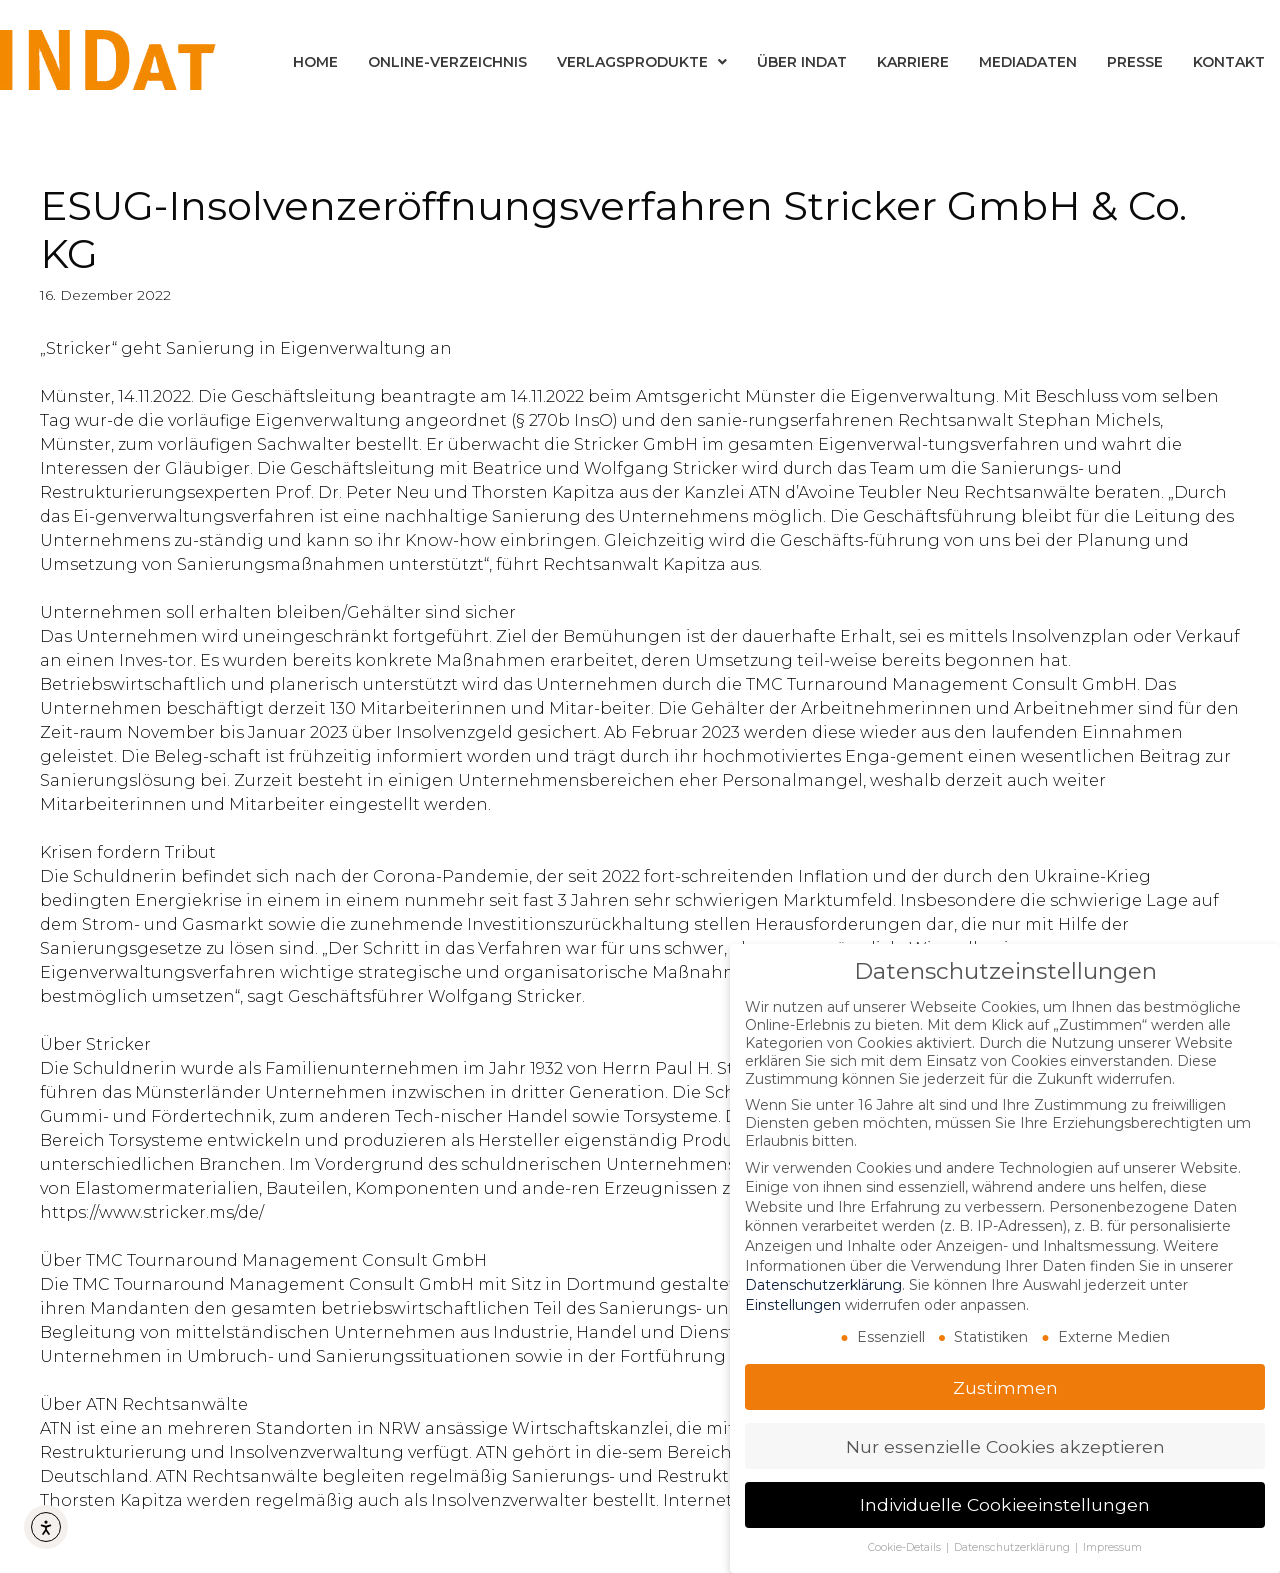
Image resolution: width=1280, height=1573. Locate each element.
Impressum (1112, 1546)
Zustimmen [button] (1005, 1385)
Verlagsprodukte (642, 62)
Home (315, 62)
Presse (1135, 62)
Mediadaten (1028, 62)
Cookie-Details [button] (906, 1546)
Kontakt (1229, 62)
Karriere (913, 62)
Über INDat (802, 62)
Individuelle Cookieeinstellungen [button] (1005, 1503)
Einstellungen (793, 1303)
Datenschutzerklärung (823, 1284)
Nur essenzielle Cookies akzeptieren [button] (1005, 1444)
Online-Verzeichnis (447, 62)
